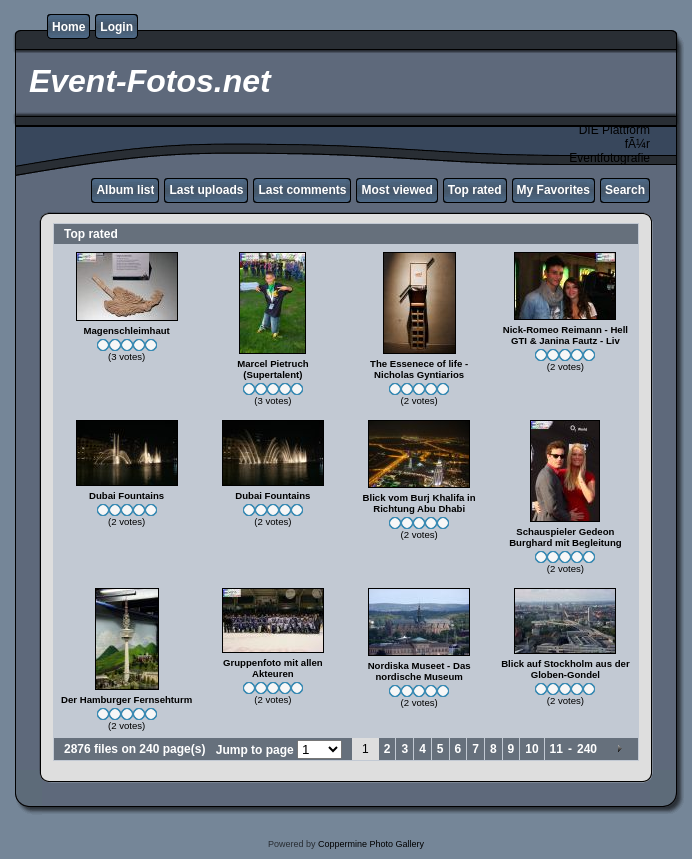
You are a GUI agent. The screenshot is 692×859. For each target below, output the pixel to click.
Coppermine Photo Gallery (371, 844)
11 (556, 749)
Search (625, 190)
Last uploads (206, 190)
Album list (125, 190)
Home (68, 27)
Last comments (302, 190)
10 (531, 749)
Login (116, 27)
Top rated (475, 190)
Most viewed (396, 190)
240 (587, 749)
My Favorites (553, 190)
